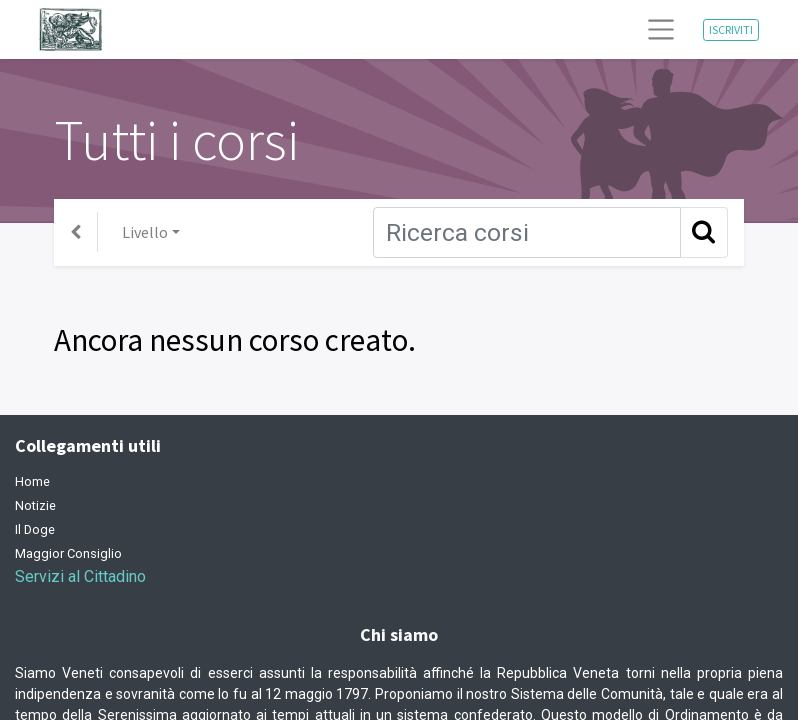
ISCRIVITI (731, 29)
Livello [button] (145, 232)
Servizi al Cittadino (80, 576)
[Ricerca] (527, 232)
